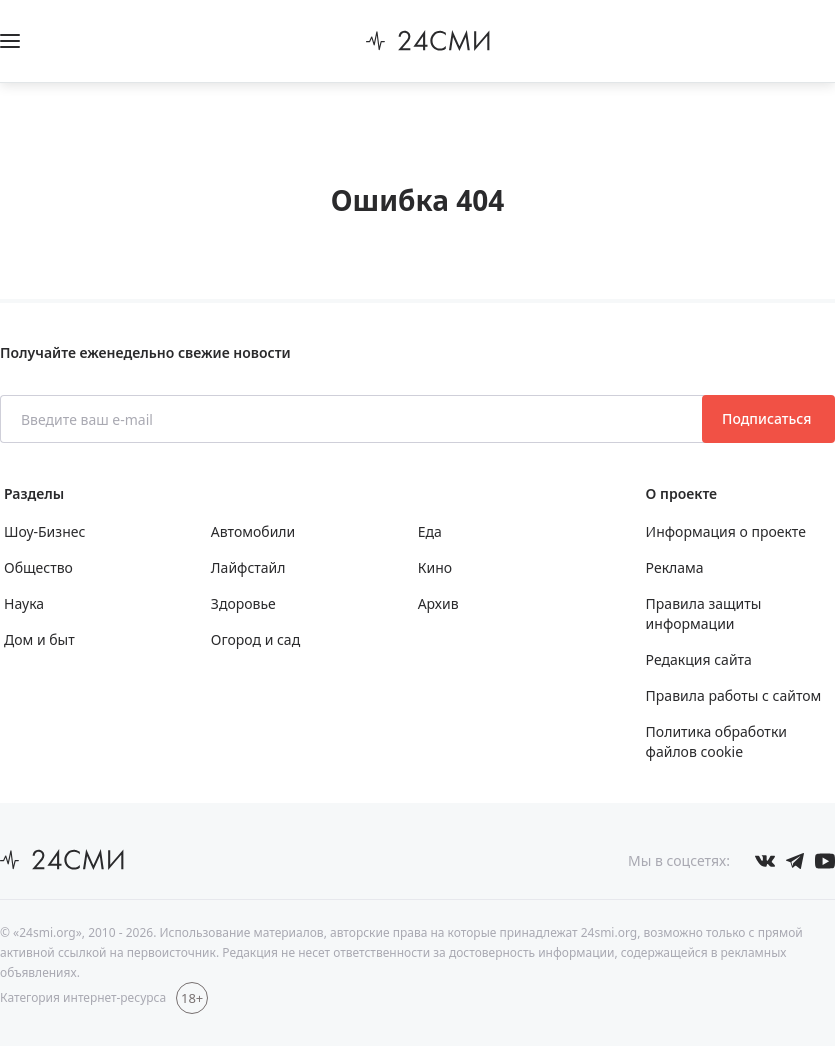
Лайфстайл (248, 567)
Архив (438, 603)
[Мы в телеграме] (795, 861)
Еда (430, 531)
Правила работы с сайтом (734, 695)
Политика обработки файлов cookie (716, 741)
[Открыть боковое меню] (10, 41)
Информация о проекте (726, 531)
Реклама (675, 567)
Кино (435, 567)
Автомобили (253, 531)
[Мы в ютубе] (825, 861)
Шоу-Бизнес (44, 531)
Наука (24, 603)
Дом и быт (39, 639)
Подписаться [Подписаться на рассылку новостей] (768, 418)
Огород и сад (255, 639)
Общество (38, 567)
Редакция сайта (699, 659)
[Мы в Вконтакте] (765, 861)
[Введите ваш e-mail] (353, 419)
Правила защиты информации (704, 613)
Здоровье (243, 603)
